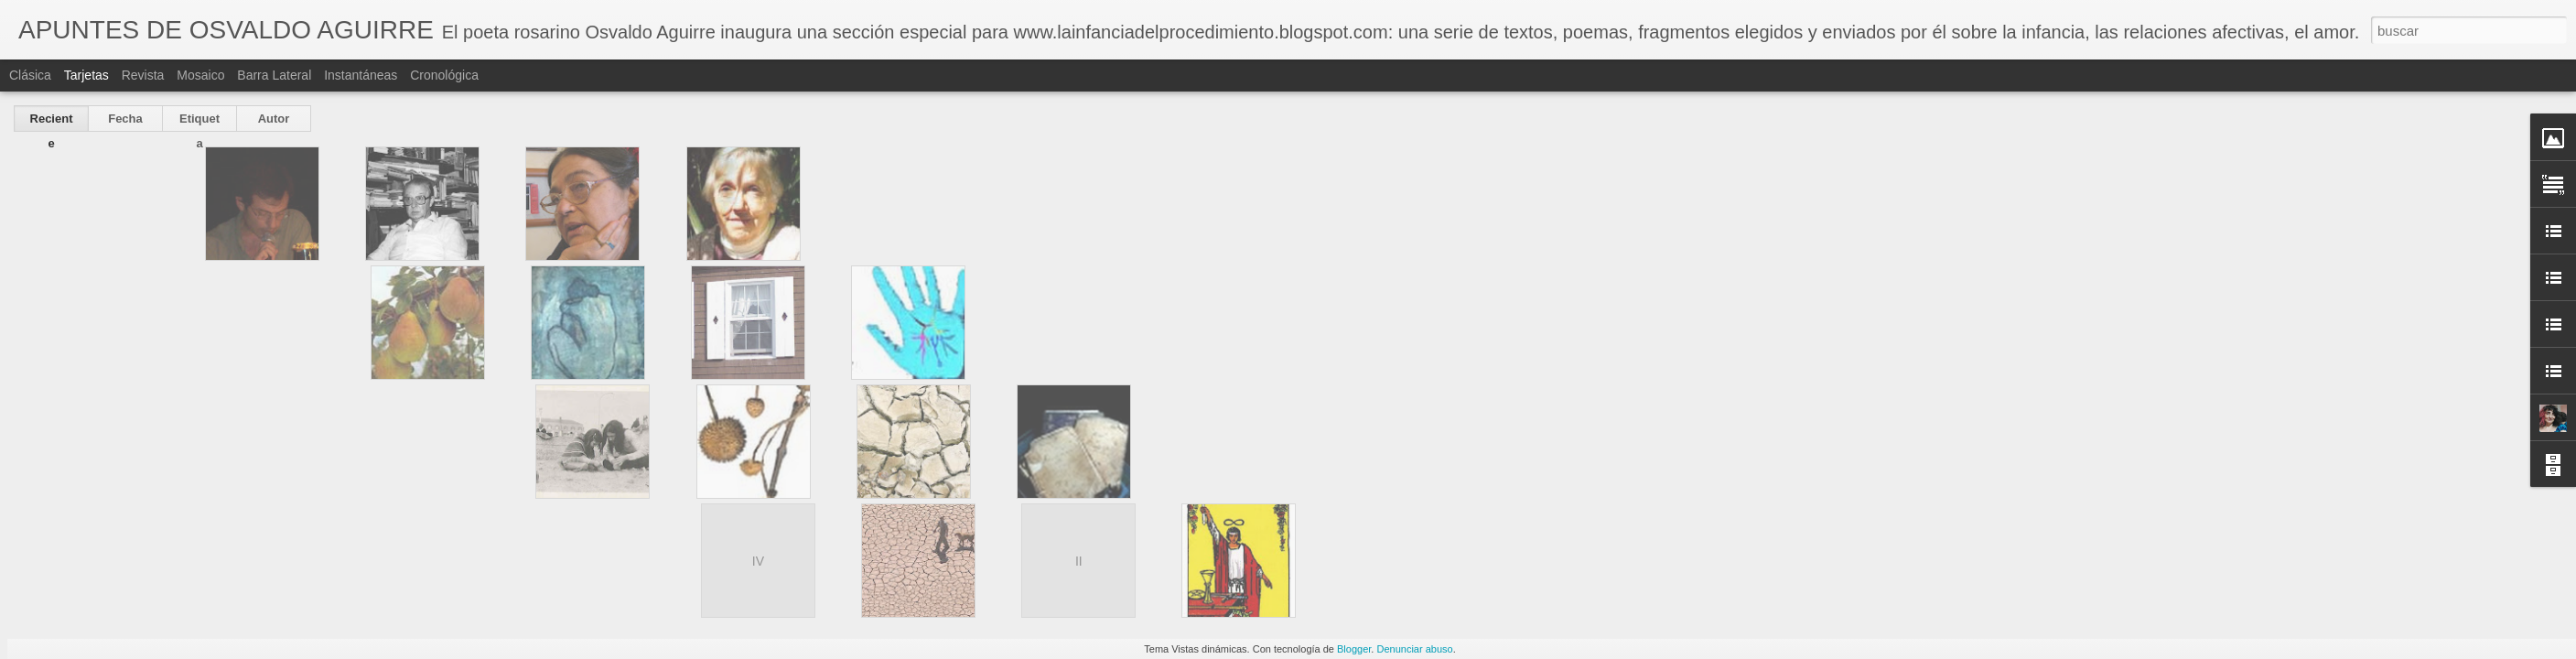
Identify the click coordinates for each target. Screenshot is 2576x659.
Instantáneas (360, 75)
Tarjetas (86, 75)
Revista (143, 75)
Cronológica (444, 75)
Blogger (1354, 648)
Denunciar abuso (1414, 648)
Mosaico (200, 75)
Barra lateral (274, 75)
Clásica (30, 75)
